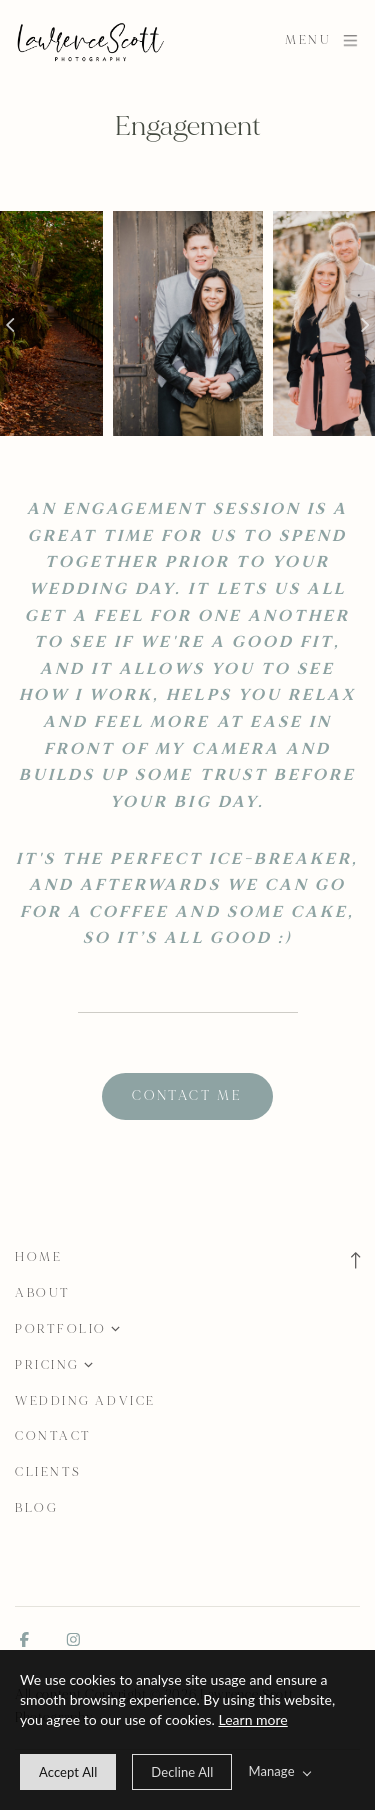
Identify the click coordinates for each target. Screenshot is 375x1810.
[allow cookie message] (68, 1772)
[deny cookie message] (182, 1772)
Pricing (47, 1365)
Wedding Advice (85, 1401)
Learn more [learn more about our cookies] (253, 1719)
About (43, 1293)
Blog (36, 1508)
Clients (48, 1472)
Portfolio (61, 1329)
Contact (53, 1436)
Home (38, 1257)
